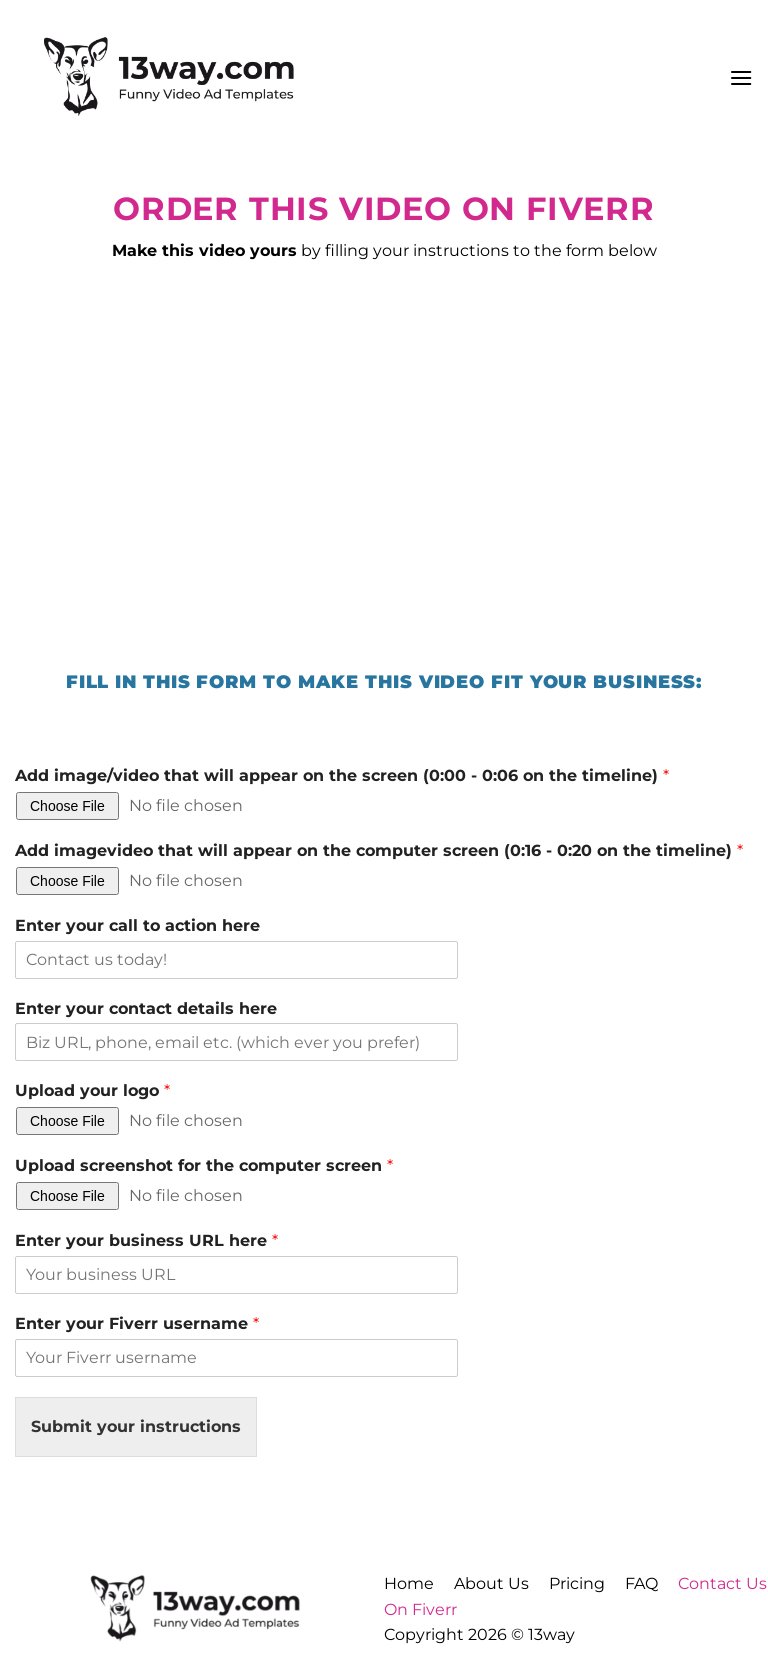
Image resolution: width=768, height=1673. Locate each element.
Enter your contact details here (146, 1008)
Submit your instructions (136, 1426)
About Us (491, 1583)
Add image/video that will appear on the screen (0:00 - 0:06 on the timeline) (342, 775)
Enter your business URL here (146, 1240)
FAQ (641, 1583)
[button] (741, 77)
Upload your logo (92, 1090)
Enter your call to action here (137, 925)
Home (409, 1583)
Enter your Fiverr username (137, 1323)
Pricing (577, 1583)
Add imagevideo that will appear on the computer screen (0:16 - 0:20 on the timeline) (379, 850)
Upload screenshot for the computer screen (204, 1165)
